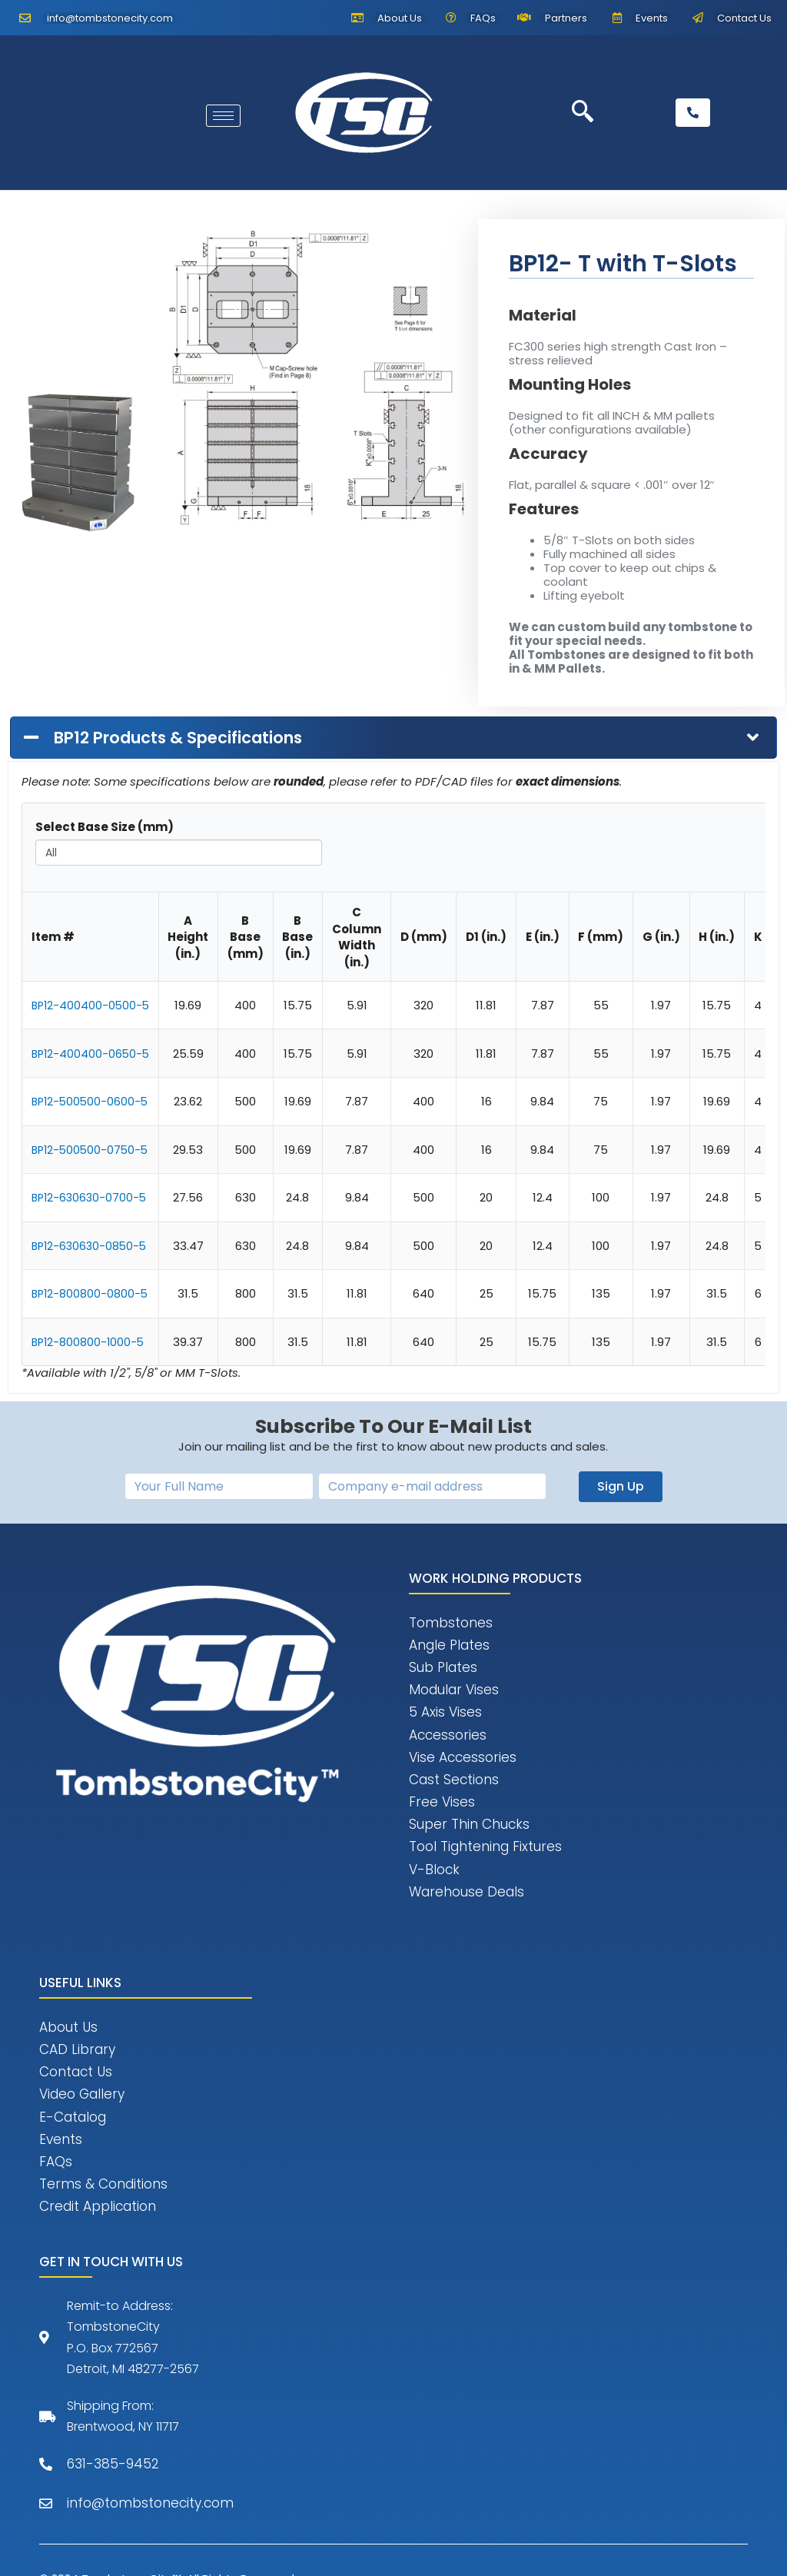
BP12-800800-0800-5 (91, 1293)
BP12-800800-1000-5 (90, 1342)
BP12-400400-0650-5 (92, 1053)
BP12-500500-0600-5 (92, 1101)
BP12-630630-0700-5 (91, 1197)
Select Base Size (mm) (104, 827)
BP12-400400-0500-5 (92, 1005)
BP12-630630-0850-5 (91, 1246)
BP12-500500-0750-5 (92, 1150)
